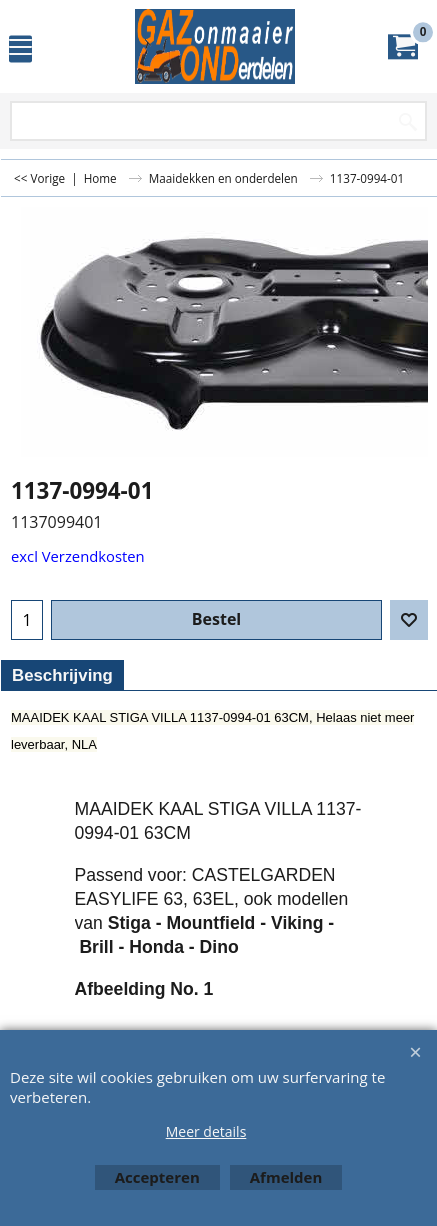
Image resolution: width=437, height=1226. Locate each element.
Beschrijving (62, 675)
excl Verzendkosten (78, 556)
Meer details (206, 1131)
